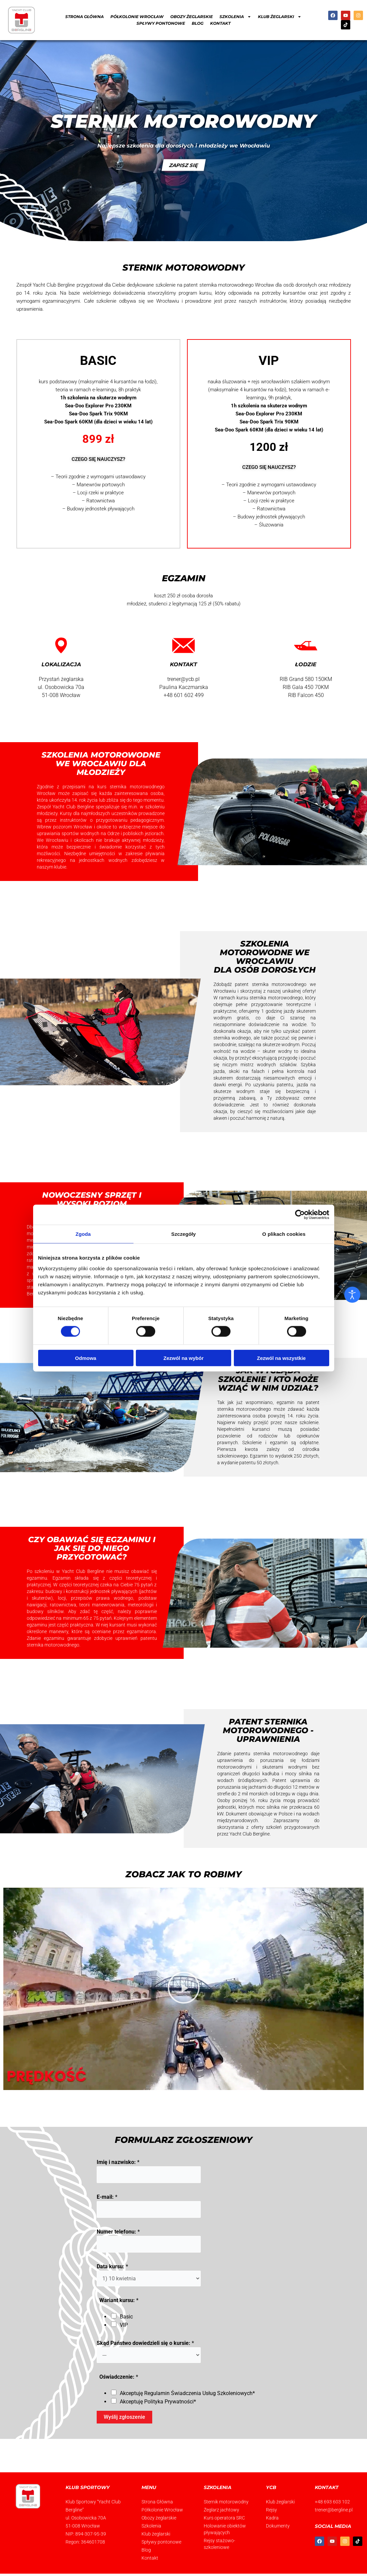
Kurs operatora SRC (224, 2517)
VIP (124, 2325)
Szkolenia (235, 16)
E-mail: (107, 2197)
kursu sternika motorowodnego (270, 997)
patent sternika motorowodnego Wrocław (229, 285)
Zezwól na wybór (183, 1358)
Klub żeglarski (279, 16)
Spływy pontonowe (160, 23)
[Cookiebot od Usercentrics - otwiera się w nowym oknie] (300, 1215)
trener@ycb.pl (183, 679)
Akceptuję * (187, 2393)
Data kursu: (112, 2266)
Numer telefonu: (118, 2231)
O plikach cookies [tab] (283, 1234)
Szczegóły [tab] (183, 1234)
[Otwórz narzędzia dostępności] (352, 1295)
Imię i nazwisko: (118, 2162)
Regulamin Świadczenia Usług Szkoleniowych (198, 2393)
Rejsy (271, 2509)
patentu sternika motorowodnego (271, 1753)
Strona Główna (84, 16)
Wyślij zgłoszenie (124, 2417)
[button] (183, 1989)
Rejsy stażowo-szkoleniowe (219, 2544)
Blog (197, 23)
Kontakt (220, 23)
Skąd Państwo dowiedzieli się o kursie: (145, 2343)
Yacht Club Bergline (54, 285)
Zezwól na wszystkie (281, 1358)
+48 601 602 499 (184, 695)
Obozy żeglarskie (191, 16)
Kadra (272, 2517)
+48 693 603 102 (332, 2501)
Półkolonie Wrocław (137, 16)
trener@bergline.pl (334, 2509)
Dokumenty (278, 2526)
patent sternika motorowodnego (270, 984)
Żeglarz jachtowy (221, 2509)
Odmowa (85, 1358)
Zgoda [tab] (83, 1234)
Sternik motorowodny (226, 2501)
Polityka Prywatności (169, 2401)
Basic (126, 2316)
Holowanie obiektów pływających (225, 2529)
